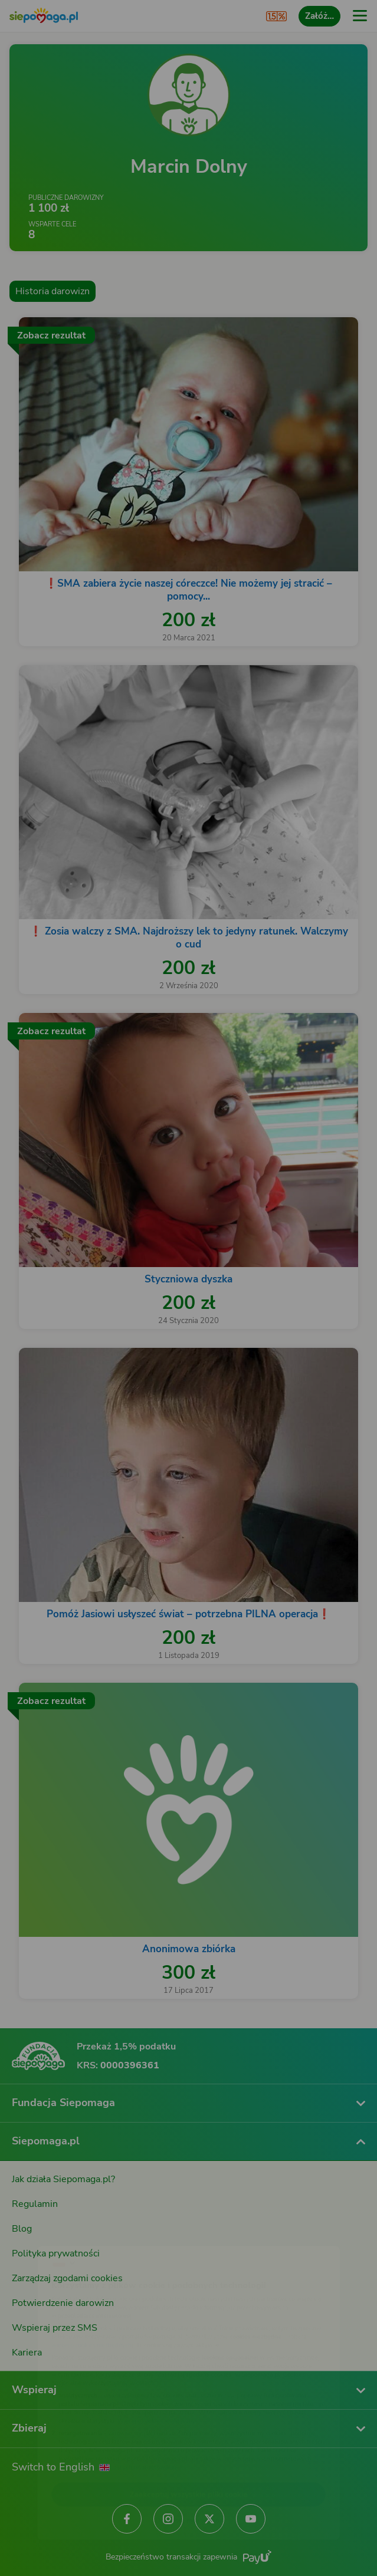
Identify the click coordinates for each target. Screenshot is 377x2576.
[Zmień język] (33, 2231)
